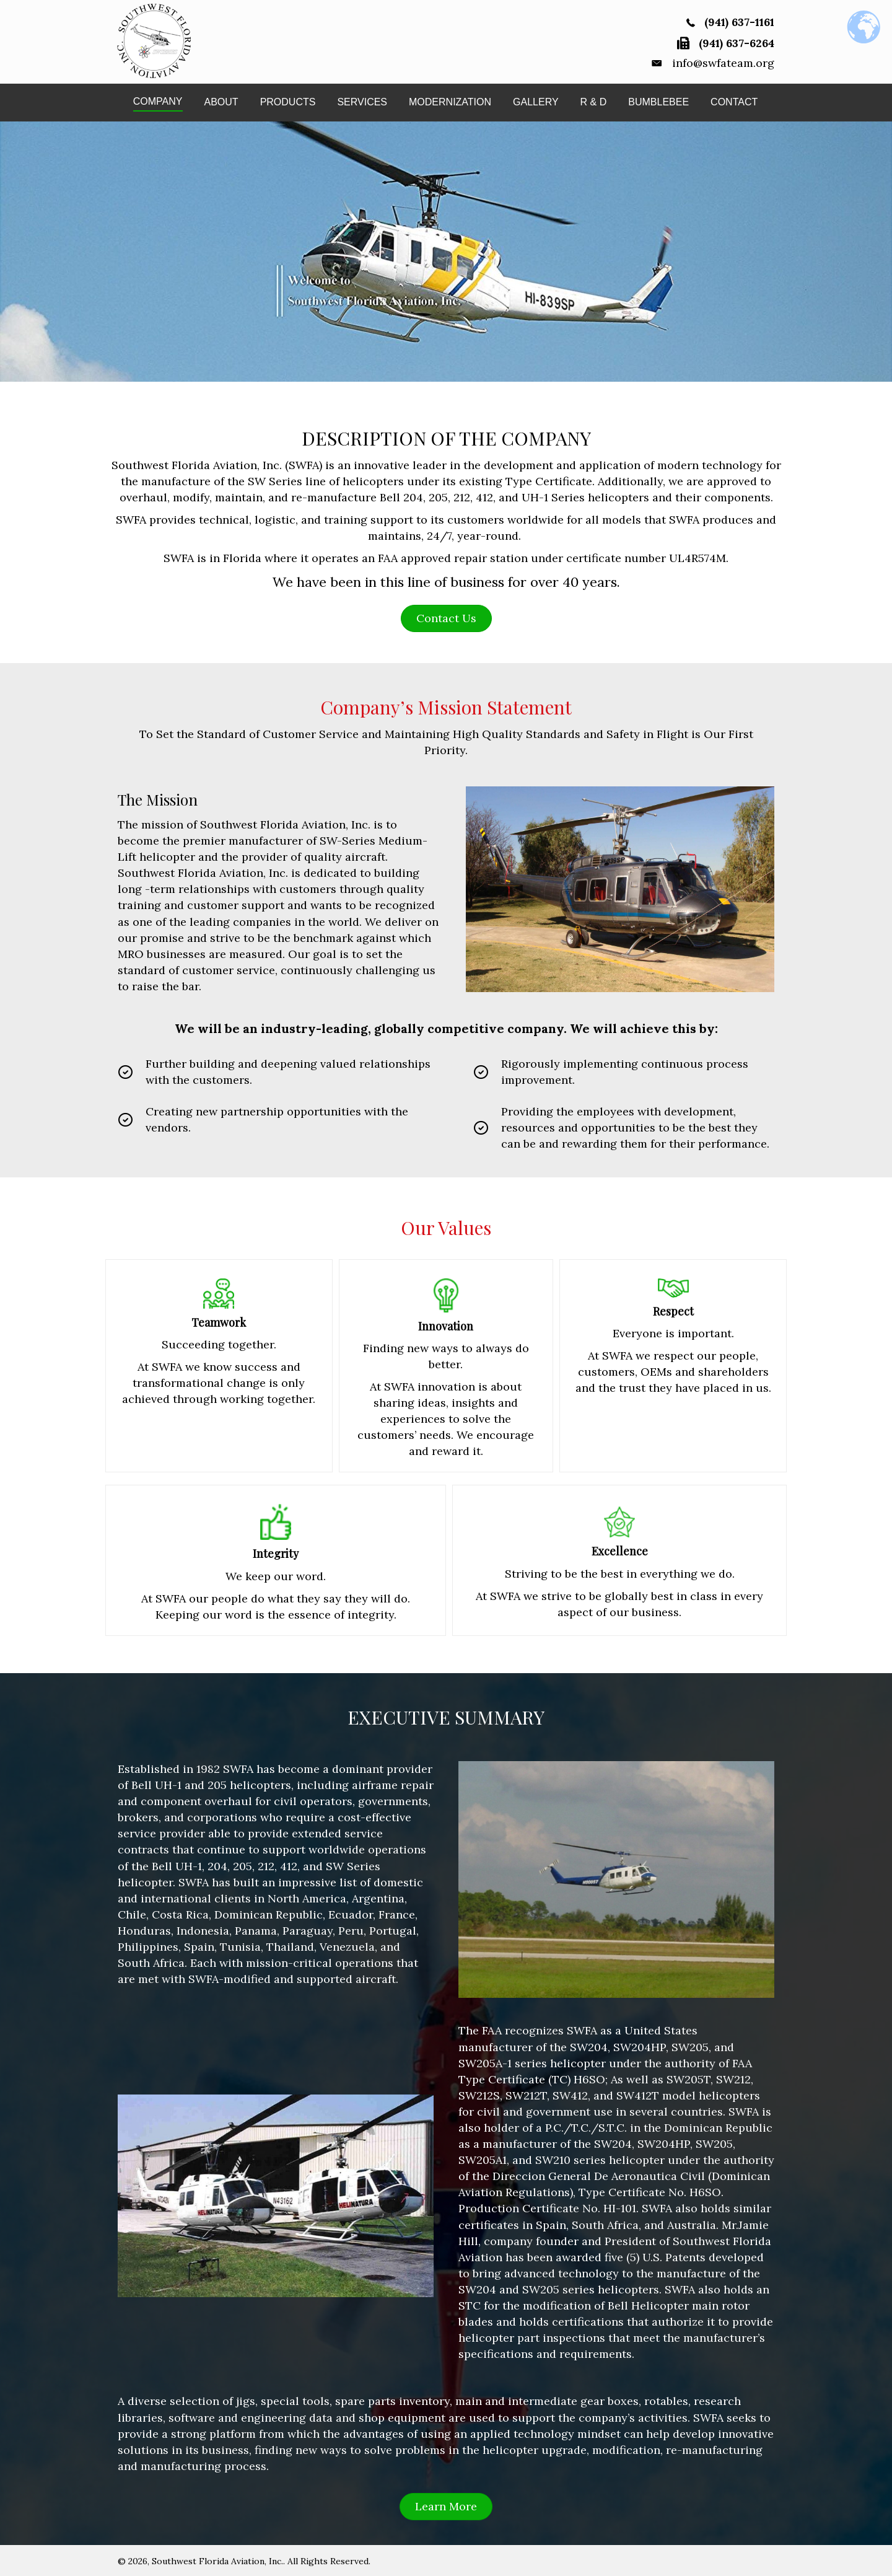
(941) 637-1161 (739, 22)
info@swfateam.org (723, 62)
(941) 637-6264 (736, 42)
